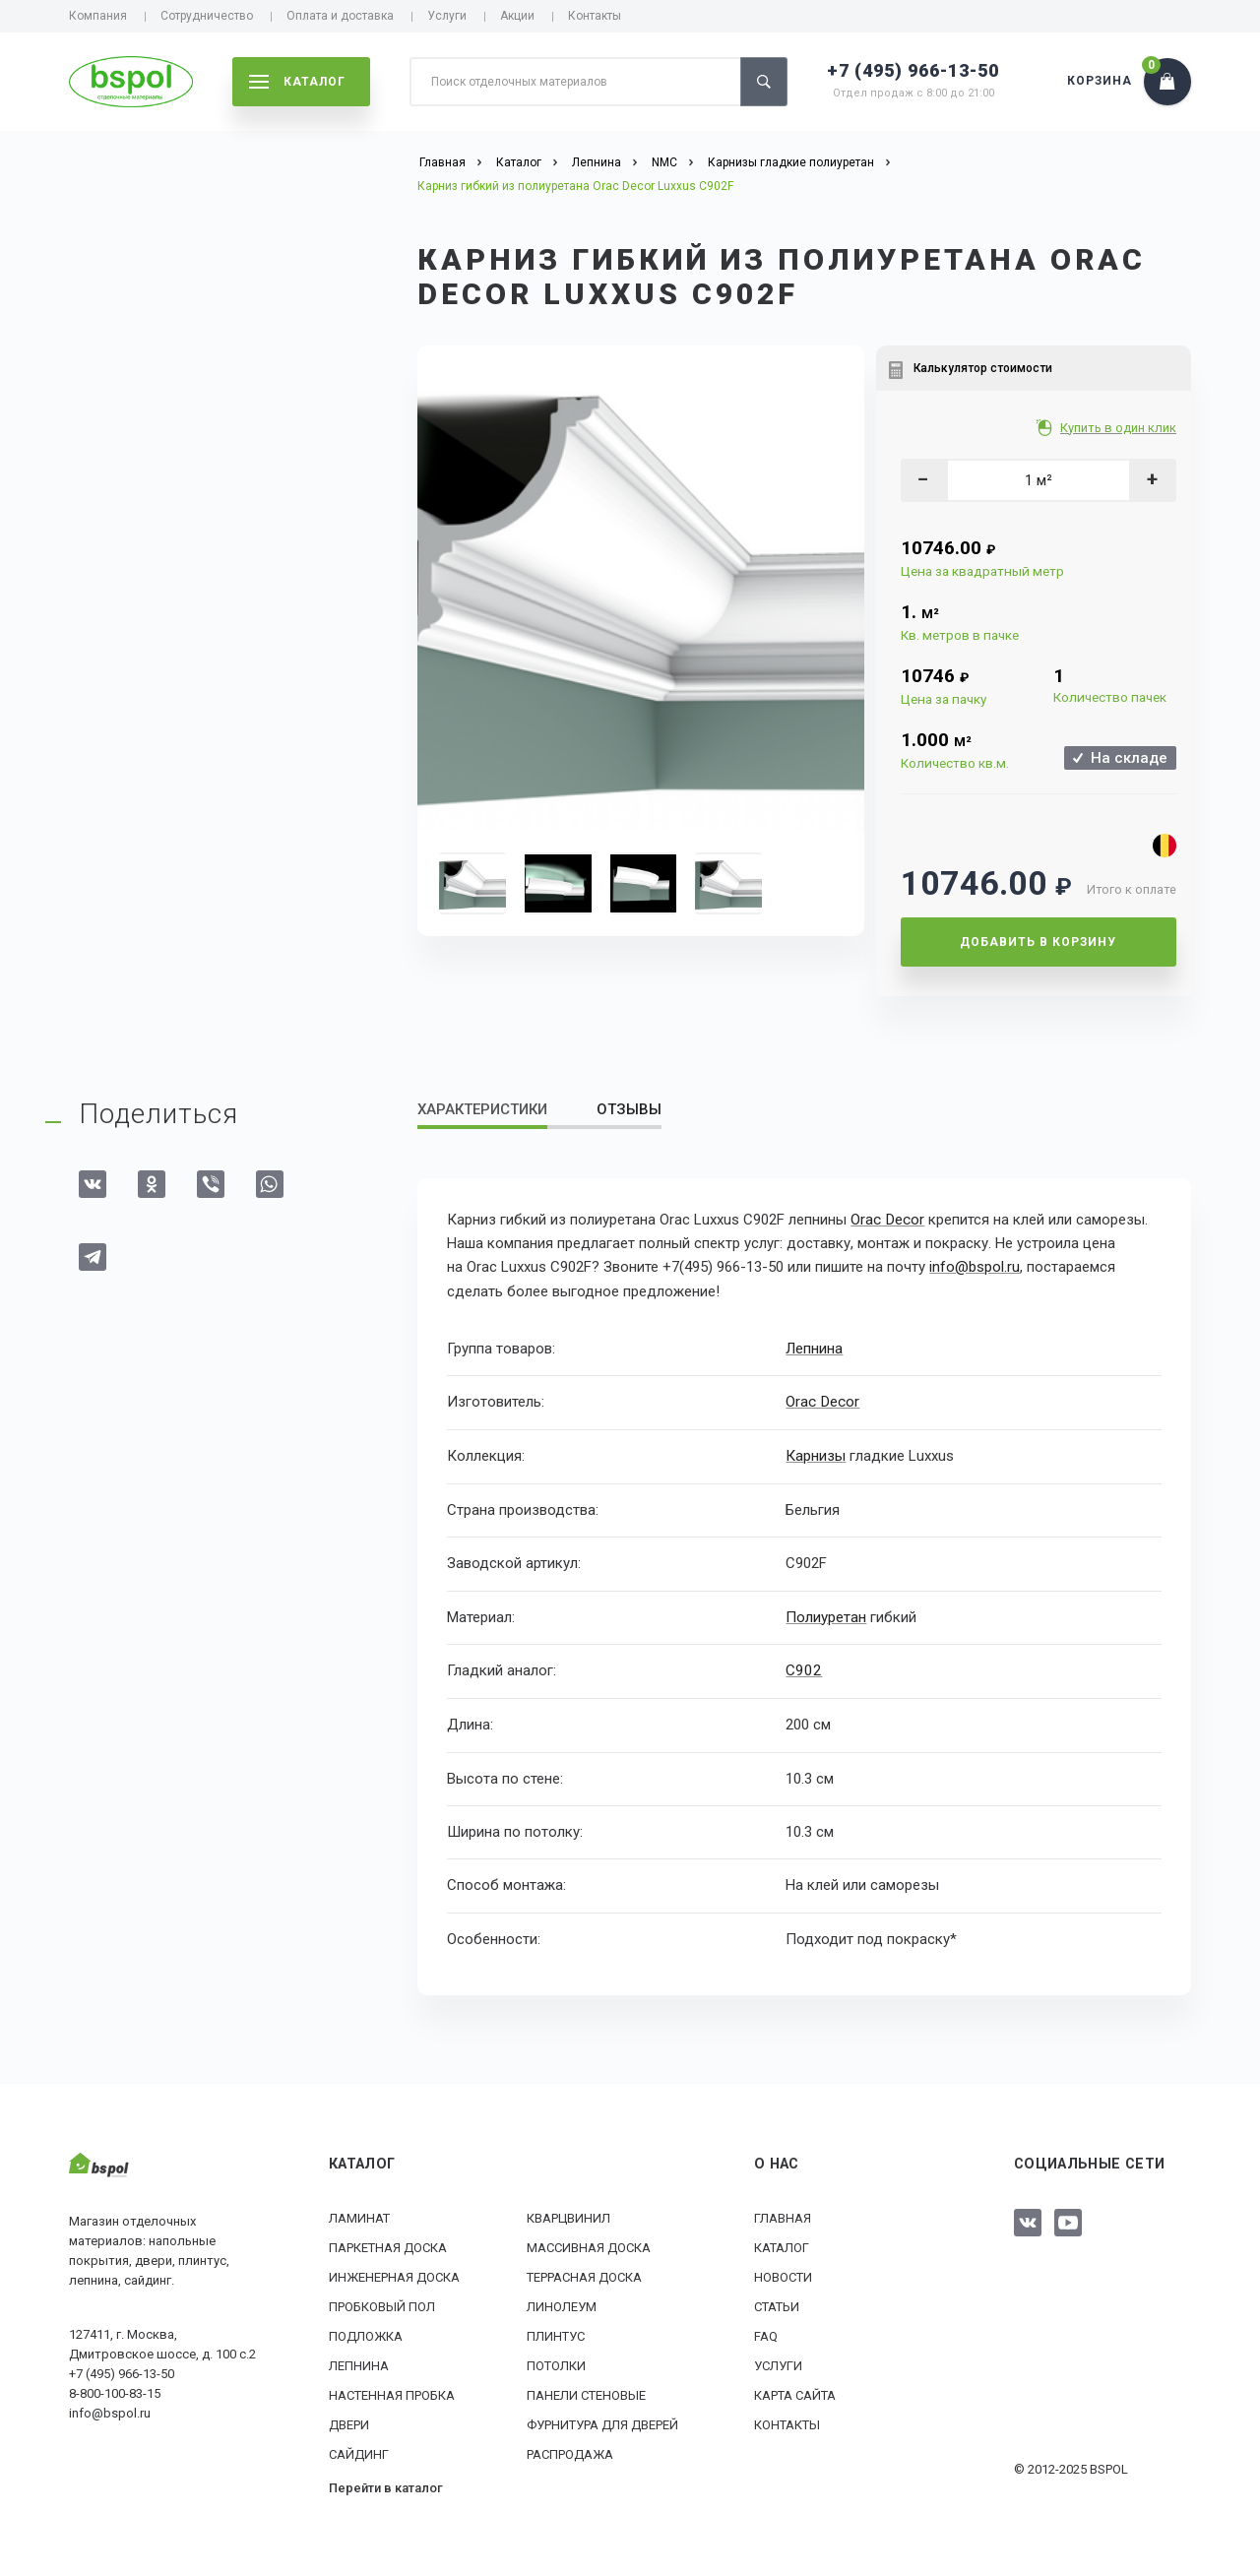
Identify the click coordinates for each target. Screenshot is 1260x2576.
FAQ (766, 2334)
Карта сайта (795, 2393)
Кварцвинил (568, 2216)
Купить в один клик (1119, 427)
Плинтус (556, 2334)
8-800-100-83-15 (114, 2391)
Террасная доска (584, 2275)
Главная (782, 2216)
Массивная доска (589, 2245)
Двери (349, 2423)
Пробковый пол (382, 2304)
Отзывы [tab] (629, 1109)
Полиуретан (826, 1615)
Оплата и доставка (340, 16)
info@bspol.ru (974, 1267)
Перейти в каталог (386, 2486)
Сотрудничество (206, 16)
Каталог (781, 2245)
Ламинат (359, 2216)
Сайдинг (359, 2452)
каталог (297, 82)
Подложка (366, 2334)
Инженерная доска (394, 2275)
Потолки (556, 2363)
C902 (802, 1669)
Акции (517, 16)
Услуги (447, 16)
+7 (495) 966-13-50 (913, 70)
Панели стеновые (586, 2393)
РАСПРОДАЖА (570, 2452)
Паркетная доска (388, 2245)
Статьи (776, 2304)
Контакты (594, 16)
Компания (98, 16)
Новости (783, 2275)
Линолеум (562, 2304)
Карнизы (816, 1455)
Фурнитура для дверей (602, 2423)
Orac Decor (886, 1219)
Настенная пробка (392, 2393)
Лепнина (814, 1347)
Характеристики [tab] (482, 1109)
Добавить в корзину (1038, 942)
